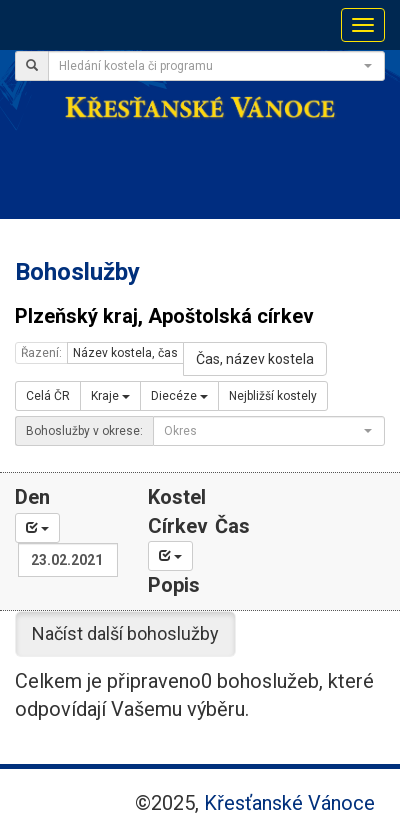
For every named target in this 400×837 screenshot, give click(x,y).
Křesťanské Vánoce (289, 803)
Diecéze (179, 396)
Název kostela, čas (125, 353)
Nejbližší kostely (273, 396)
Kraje (110, 396)
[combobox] (216, 66)
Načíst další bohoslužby (125, 633)
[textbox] (210, 66)
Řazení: (41, 353)
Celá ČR (48, 396)
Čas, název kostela (255, 359)
